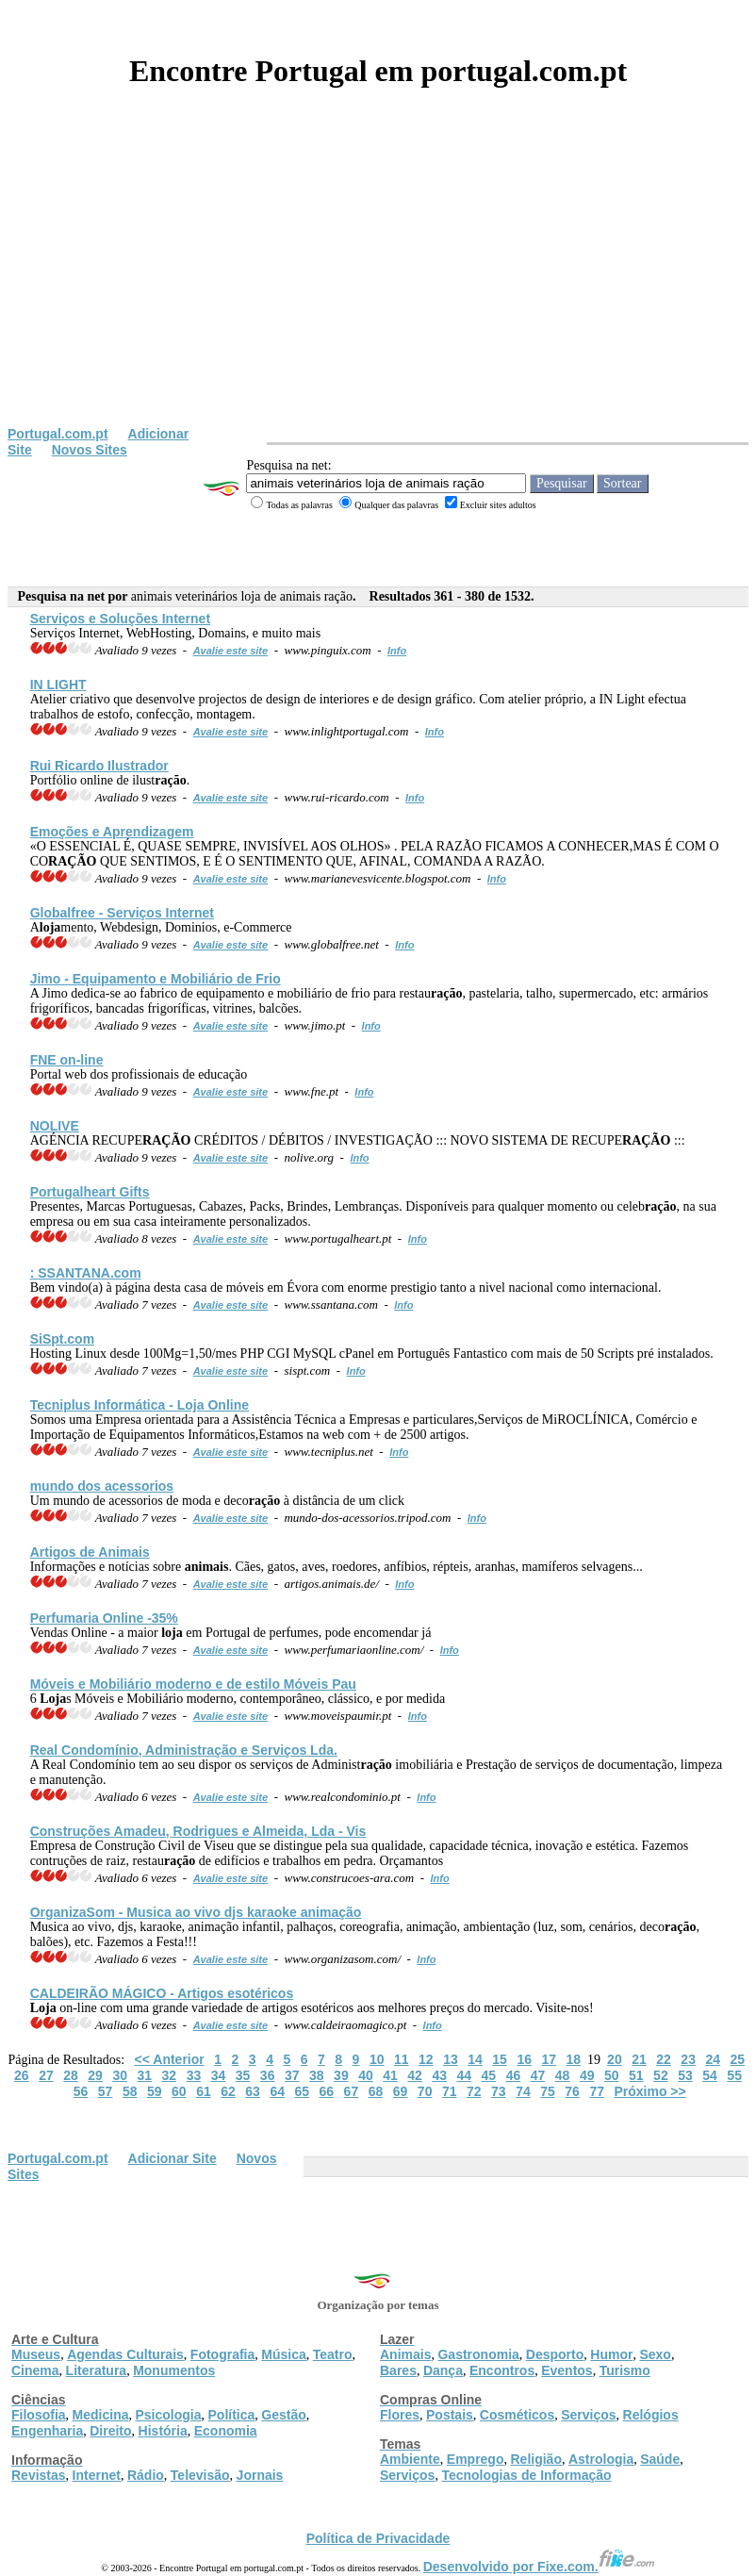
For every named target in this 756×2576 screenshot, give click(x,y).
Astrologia (600, 2459)
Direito (110, 2430)
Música (283, 2354)
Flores (399, 2414)
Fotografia (222, 2354)
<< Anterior (170, 2059)
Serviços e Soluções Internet (120, 618)
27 (46, 2075)
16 (524, 2059)
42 (414, 2075)
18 (574, 2059)
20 (614, 2059)
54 (709, 2075)
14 (475, 2059)
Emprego (475, 2459)
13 (450, 2059)
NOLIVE (54, 1125)
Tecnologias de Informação (526, 2475)
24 (712, 2059)
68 (376, 2091)
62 (228, 2091)
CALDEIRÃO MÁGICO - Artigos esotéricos (162, 1993)
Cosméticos (517, 2414)
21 (639, 2059)
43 (439, 2075)
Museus (35, 2354)
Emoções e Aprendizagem (112, 831)
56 (81, 2091)
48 (562, 2075)
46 (513, 2075)
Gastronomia (477, 2354)
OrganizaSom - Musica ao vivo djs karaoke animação (196, 1912)
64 (277, 2091)
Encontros (501, 2370)
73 (498, 2091)
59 (154, 2091)
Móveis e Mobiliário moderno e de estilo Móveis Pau (193, 1684)
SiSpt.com (62, 1338)
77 (596, 2091)
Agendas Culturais (125, 2354)
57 (105, 2091)
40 (365, 2075)
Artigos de (90, 1552)
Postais (449, 2414)
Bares (398, 2370)
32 (169, 2075)
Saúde (660, 2459)
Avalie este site (231, 650)
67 (351, 2091)
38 (316, 2075)
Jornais (260, 2475)
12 (426, 2059)
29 (95, 2075)
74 (523, 2091)
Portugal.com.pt (58, 433)
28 (70, 2075)
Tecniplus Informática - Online (139, 1404)
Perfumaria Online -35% (104, 1618)
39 (341, 2075)
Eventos (566, 2370)
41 (390, 2075)
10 (377, 2059)
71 (449, 2091)
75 (547, 2091)
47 (538, 2075)
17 (548, 2059)
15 (499, 2059)
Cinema (35, 2370)
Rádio (145, 2475)
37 (292, 2075)
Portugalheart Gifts (90, 1191)
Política (231, 2414)
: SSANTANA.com (85, 1272)
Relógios (651, 2414)
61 (203, 2091)
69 (400, 2091)
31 (144, 2075)
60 (179, 2091)
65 (301, 2091)
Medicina (101, 2414)
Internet (97, 2475)
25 (738, 2059)
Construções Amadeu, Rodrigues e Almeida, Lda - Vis (198, 1831)
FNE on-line (67, 1059)
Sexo (654, 2354)
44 (463, 2075)
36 (267, 2075)
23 (688, 2059)
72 (474, 2091)
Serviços (588, 2414)
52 (660, 2075)
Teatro (333, 2354)
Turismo (625, 2370)
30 (119, 2075)
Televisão (200, 2475)
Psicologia (168, 2414)
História (163, 2430)
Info (396, 650)
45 (489, 2075)
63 (252, 2091)
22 (663, 2059)
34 (218, 2075)
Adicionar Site (172, 2158)
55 (734, 2075)
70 (425, 2091)
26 (21, 2075)
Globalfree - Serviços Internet (122, 912)
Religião (535, 2459)
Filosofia (38, 2414)
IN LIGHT (58, 684)
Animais (405, 2354)
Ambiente (410, 2459)
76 (572, 2091)
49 (587, 2075)
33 (194, 2075)
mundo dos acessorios (101, 1486)
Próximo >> (649, 2091)
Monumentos (174, 2370)
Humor (611, 2354)
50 (611, 2075)
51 (636, 2075)
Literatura (96, 2370)
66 (327, 2091)
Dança (443, 2370)
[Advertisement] (378, 285)
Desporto (554, 2354)
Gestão (283, 2414)
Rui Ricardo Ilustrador (99, 765)
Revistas (38, 2475)
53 (685, 2075)
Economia (225, 2430)
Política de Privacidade (378, 2538)
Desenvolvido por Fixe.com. (539, 2566)
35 (243, 2075)
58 (130, 2091)
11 (401, 2059)
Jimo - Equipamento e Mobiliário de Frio (155, 978)
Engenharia (47, 2430)
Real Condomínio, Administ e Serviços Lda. (183, 1750)
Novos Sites (89, 449)
